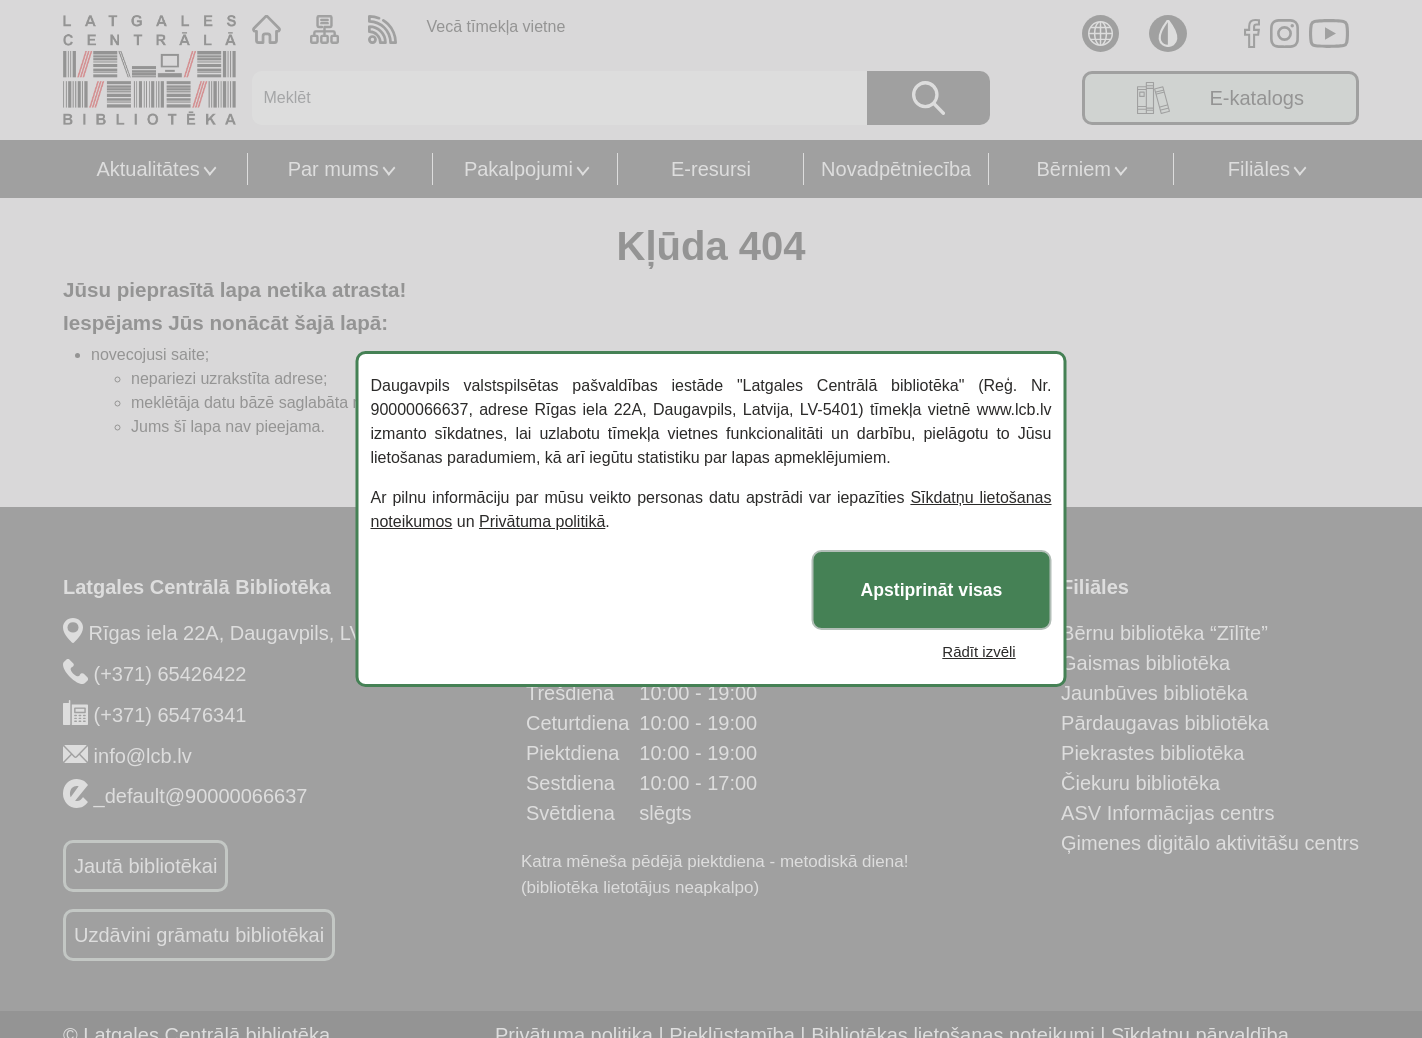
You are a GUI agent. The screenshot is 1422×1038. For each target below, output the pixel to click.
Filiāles (1259, 169)
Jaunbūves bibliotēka (1154, 693)
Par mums (333, 169)
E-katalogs (1220, 98)
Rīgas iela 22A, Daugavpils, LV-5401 (251, 633)
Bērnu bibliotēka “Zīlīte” (1164, 633)
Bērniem (1074, 169)
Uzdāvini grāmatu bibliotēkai (199, 935)
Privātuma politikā (542, 521)
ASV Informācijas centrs (1167, 813)
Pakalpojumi (518, 169)
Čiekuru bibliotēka (1140, 783)
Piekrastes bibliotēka (1152, 753)
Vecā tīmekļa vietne (496, 26)
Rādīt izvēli (978, 651)
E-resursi (711, 169)
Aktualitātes (147, 169)
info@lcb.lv (143, 756)
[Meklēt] (547, 98)
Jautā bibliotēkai (145, 866)
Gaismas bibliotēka (1145, 663)
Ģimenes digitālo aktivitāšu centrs (1210, 843)
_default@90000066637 (201, 796)
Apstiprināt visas (932, 590)
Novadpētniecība (896, 169)
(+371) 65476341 (170, 715)
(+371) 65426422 (170, 674)
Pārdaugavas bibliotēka (1165, 723)
